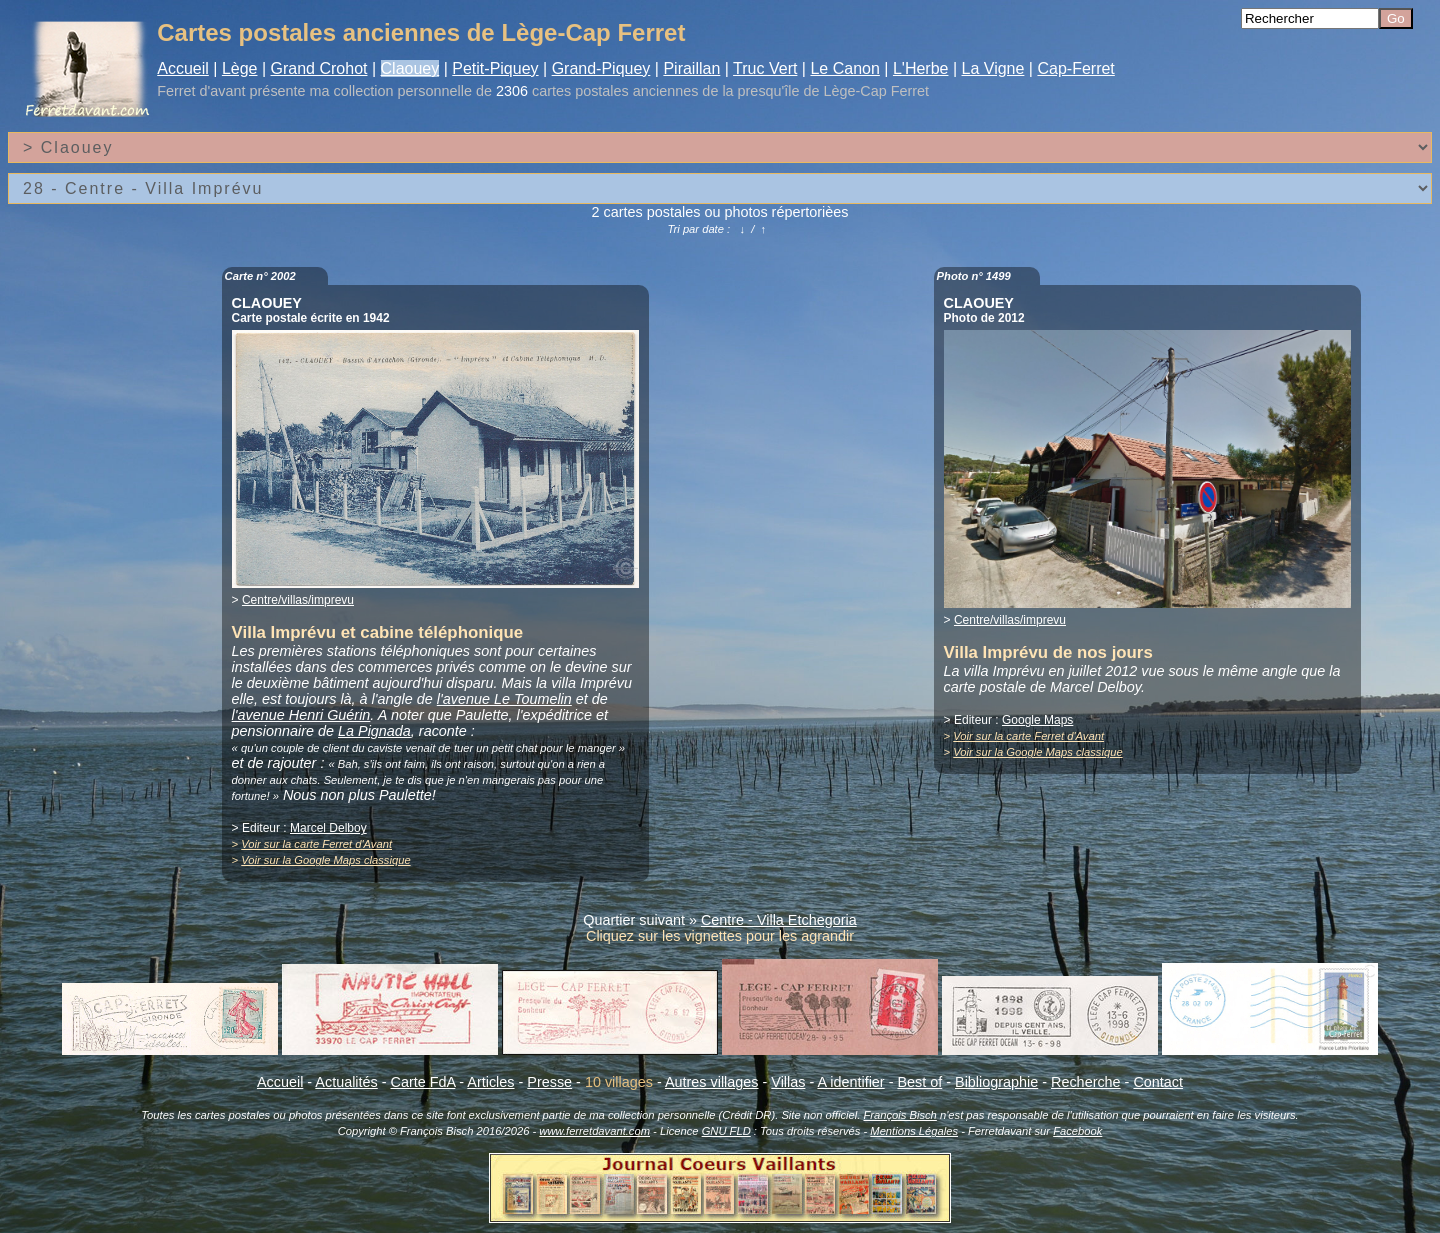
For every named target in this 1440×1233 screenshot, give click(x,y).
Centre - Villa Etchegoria (779, 920)
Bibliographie (996, 1082)
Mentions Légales (914, 1131)
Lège (240, 68)
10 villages (619, 1082)
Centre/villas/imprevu (298, 600)
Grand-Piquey (601, 68)
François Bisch (899, 1115)
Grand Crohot (319, 68)
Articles (490, 1082)
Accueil (183, 68)
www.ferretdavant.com (594, 1131)
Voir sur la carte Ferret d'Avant (316, 844)
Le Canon (844, 68)
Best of (919, 1082)
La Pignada (374, 731)
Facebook (1077, 1131)
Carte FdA (423, 1082)
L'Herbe (921, 68)
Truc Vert (765, 68)
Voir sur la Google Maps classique (325, 860)
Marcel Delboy (328, 828)
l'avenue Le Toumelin (504, 699)
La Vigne (993, 68)
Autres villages (712, 1082)
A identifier (850, 1082)
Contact (1158, 1082)
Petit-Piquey (495, 68)
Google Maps (1037, 720)
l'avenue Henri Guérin (301, 715)
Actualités (346, 1082)
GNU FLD (726, 1131)
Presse (549, 1082)
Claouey (410, 68)
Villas (788, 1082)
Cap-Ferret (1075, 68)
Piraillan (691, 68)
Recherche (1086, 1082)
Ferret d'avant (201, 91)
